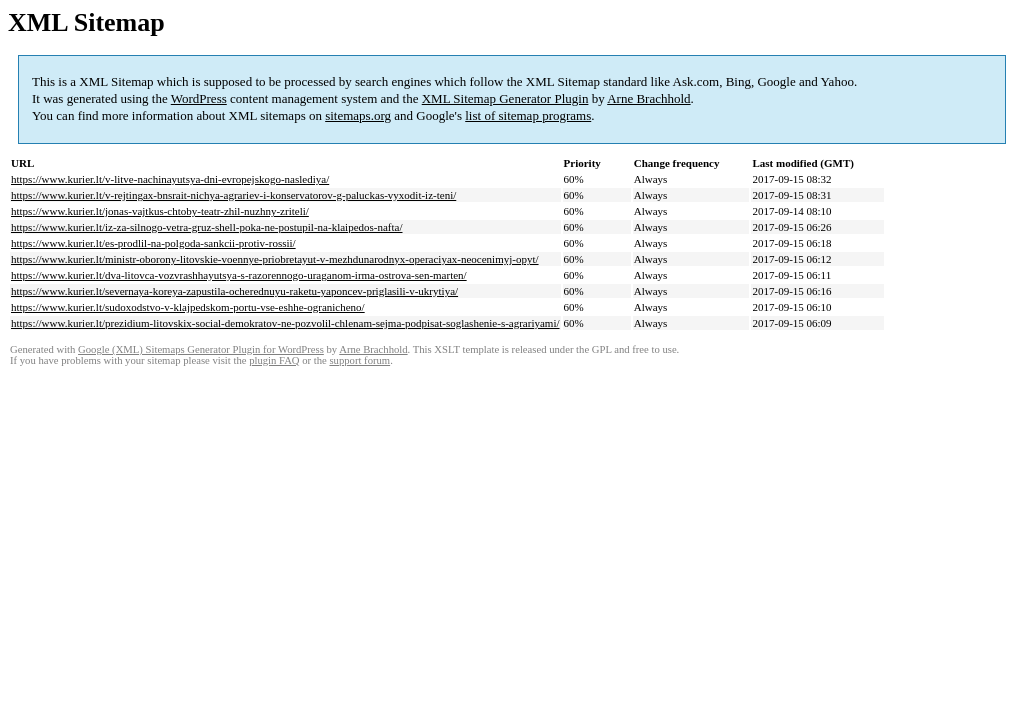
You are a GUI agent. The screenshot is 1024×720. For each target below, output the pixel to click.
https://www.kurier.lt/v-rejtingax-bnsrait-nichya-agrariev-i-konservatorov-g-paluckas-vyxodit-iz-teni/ (233, 195)
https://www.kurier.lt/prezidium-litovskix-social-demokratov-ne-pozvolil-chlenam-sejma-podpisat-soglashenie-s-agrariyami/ (285, 323)
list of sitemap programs (528, 115)
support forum (359, 360)
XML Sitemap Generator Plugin (505, 98)
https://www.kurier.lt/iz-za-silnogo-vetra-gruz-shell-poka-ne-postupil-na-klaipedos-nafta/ (207, 227)
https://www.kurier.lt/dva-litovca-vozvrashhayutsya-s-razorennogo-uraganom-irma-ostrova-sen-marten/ (239, 275)
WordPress (199, 98)
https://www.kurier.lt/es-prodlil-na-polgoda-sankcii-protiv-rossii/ (153, 243)
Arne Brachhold (648, 98)
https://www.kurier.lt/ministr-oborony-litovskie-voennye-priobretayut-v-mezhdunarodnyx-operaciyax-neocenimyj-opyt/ (275, 259)
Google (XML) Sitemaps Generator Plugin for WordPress (201, 349)
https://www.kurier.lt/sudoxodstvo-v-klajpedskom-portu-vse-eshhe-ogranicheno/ (188, 307)
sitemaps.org (358, 115)
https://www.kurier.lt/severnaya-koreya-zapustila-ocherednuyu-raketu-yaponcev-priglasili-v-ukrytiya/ (234, 291)
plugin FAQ (274, 360)
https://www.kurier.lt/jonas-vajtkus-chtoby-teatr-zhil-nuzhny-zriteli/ (160, 211)
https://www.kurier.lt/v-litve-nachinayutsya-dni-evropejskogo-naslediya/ (170, 179)
